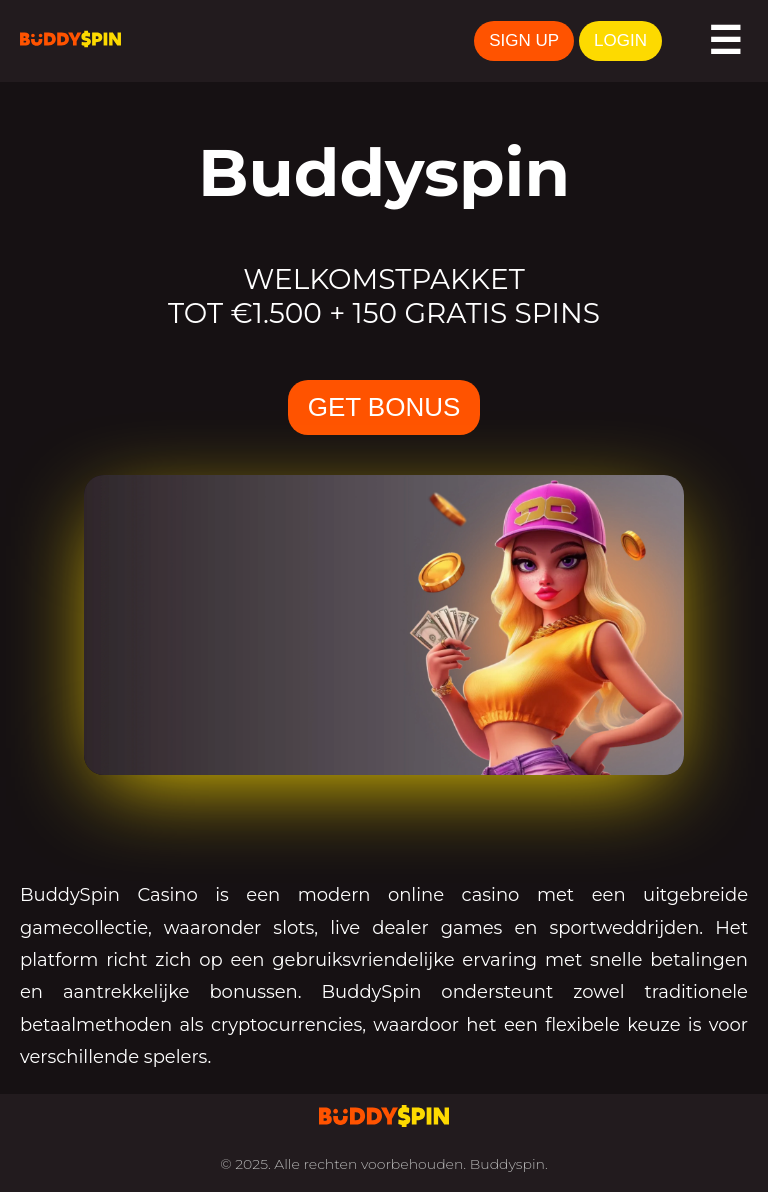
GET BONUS (384, 407)
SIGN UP (524, 40)
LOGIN (620, 40)
